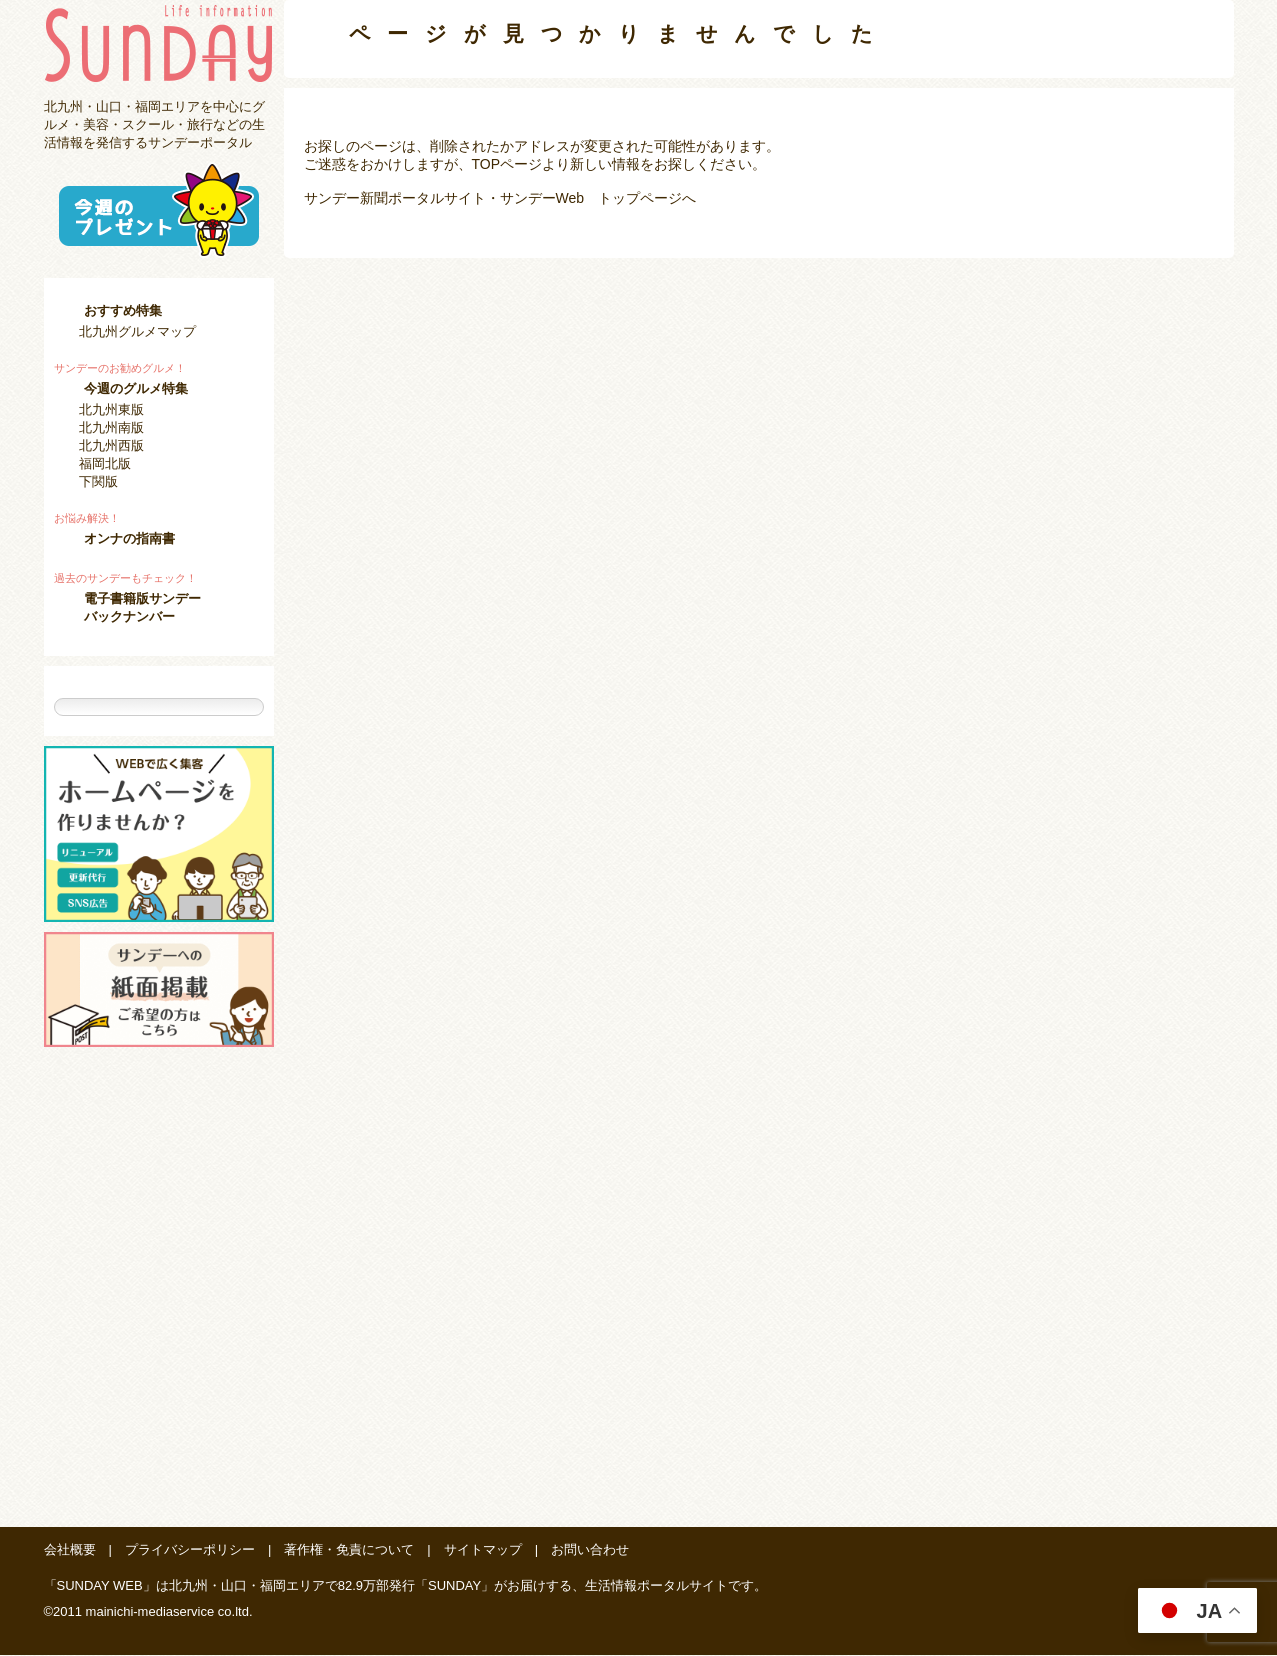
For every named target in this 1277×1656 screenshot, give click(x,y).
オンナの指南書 (129, 538)
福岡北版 (105, 463)
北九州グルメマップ (137, 331)
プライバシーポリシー (190, 1550)
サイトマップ (483, 1550)
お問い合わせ (590, 1550)
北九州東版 (111, 409)
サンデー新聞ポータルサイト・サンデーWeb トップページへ (500, 198)
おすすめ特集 (123, 310)
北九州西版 (111, 445)
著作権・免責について (349, 1550)
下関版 (98, 481)
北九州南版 (111, 427)
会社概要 (70, 1550)
